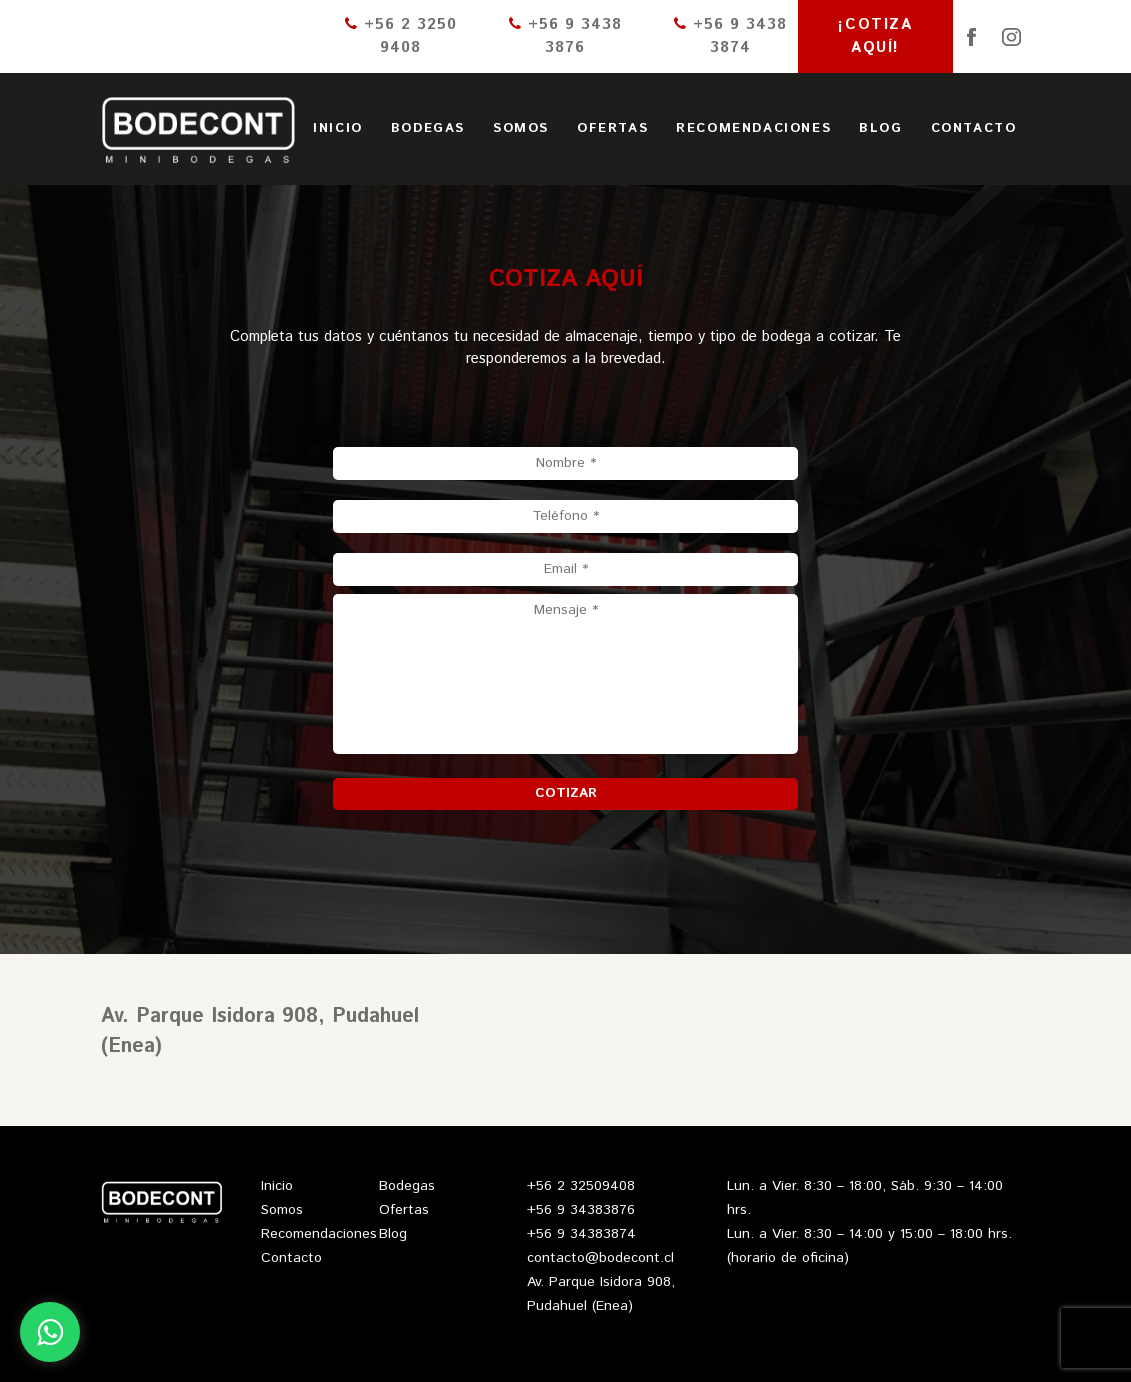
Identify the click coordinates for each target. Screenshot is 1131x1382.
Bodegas (428, 128)
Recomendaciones (753, 128)
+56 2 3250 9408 (401, 36)
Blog (880, 128)
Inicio (338, 128)
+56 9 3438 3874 (730, 36)
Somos (521, 128)
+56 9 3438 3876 (565, 36)
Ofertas (612, 128)
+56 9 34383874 (581, 1234)
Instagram (1012, 37)
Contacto (974, 128)
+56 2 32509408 (581, 1186)
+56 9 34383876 (581, 1210)
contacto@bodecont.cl (600, 1258)
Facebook (972, 37)
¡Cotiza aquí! (875, 36)
